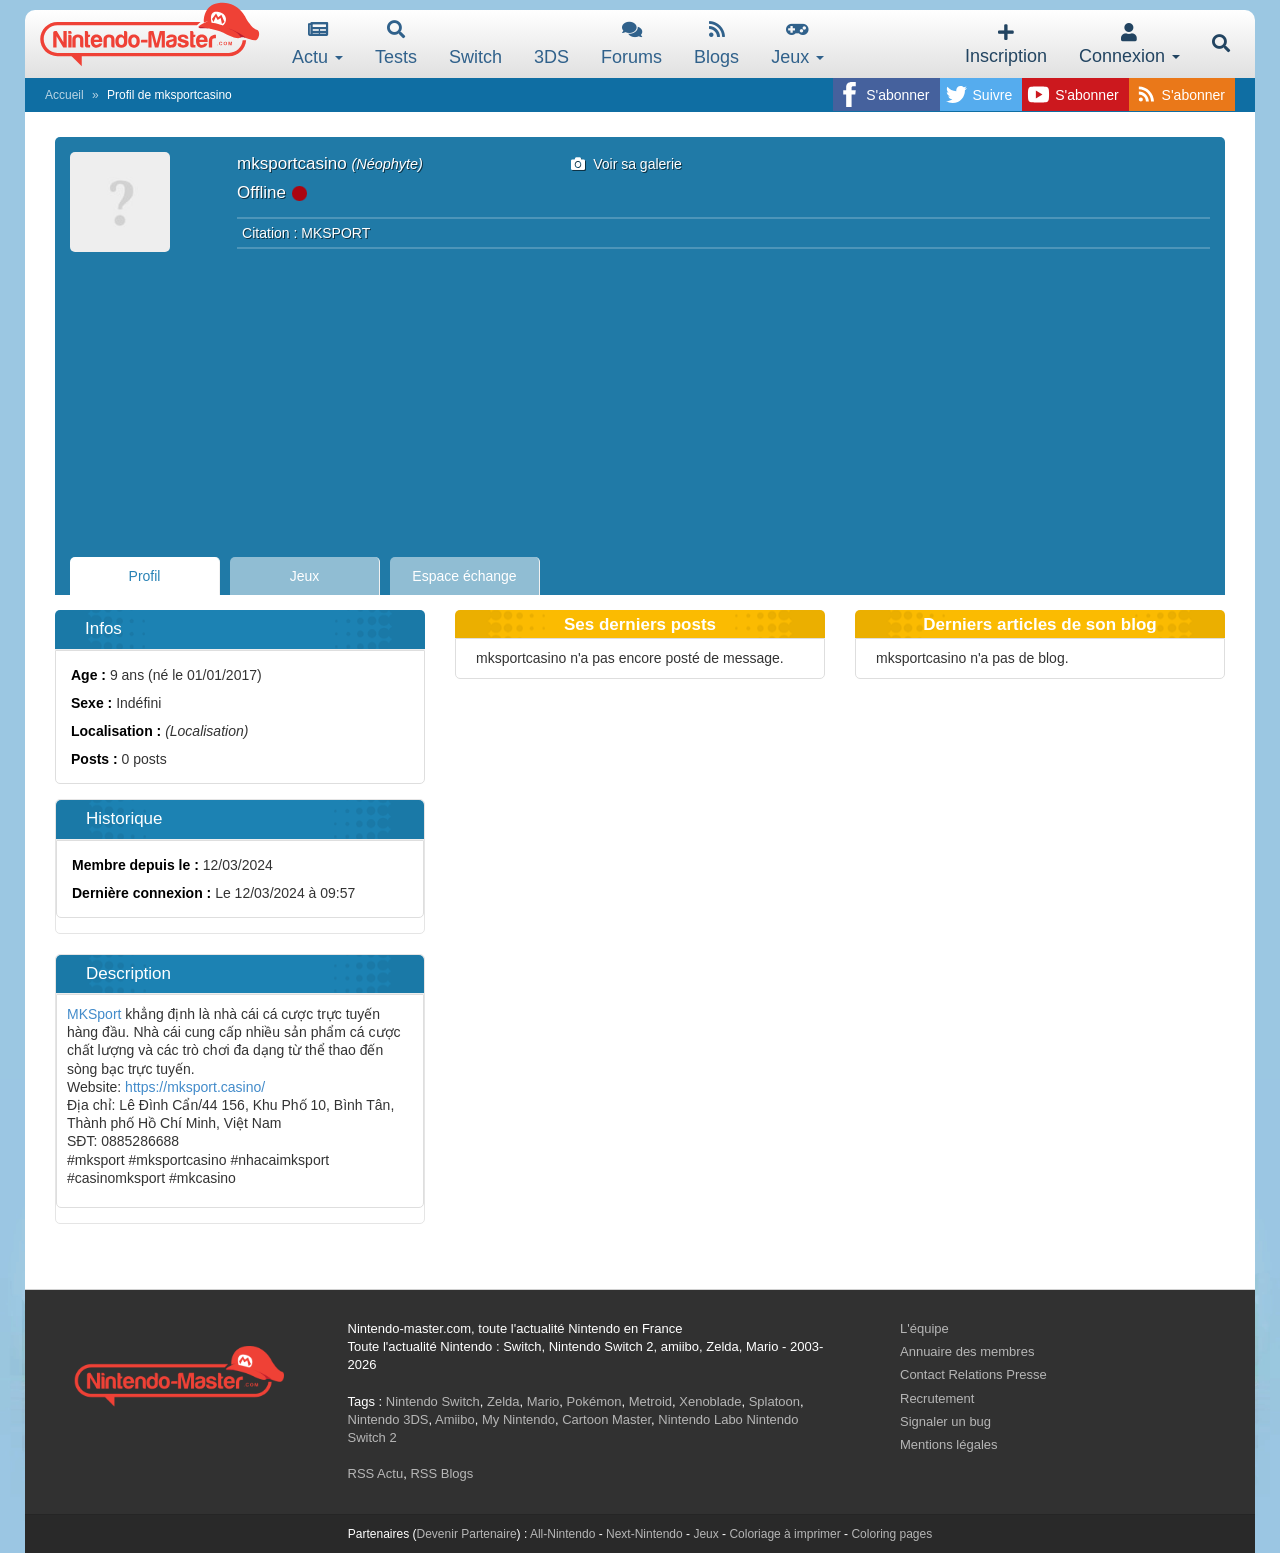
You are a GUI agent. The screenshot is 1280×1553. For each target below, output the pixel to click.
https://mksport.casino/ (193, 1087)
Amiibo (455, 1419)
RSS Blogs (441, 1473)
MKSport (96, 1014)
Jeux (797, 43)
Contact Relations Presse (973, 1374)
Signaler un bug (945, 1421)
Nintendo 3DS (388, 1419)
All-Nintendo (562, 1534)
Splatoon (774, 1401)
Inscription (1006, 44)
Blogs (716, 43)
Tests (396, 43)
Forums (631, 43)
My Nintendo (518, 1419)
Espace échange (464, 576)
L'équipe (924, 1328)
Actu (317, 43)
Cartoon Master (606, 1419)
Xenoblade (710, 1401)
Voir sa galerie (626, 164)
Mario (543, 1401)
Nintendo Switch (433, 1401)
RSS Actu (376, 1473)
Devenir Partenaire (467, 1534)
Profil (145, 576)
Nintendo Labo (700, 1419)
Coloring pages (891, 1534)
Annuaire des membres (967, 1351)
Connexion (1129, 44)
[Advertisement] (640, 397)
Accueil (64, 95)
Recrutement (937, 1398)
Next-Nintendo (644, 1534)
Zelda (503, 1401)
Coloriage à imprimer (784, 1534)
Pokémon (594, 1401)
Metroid (650, 1401)
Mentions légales (949, 1444)
